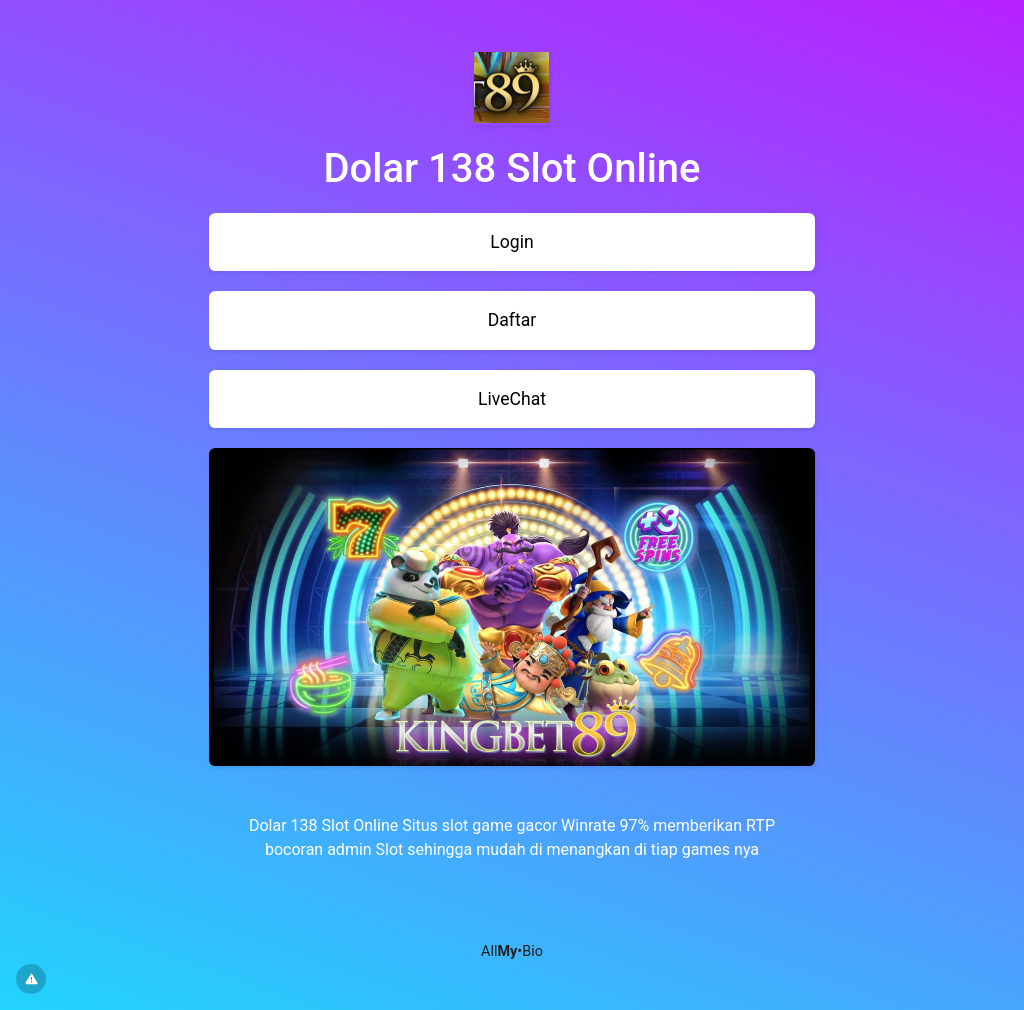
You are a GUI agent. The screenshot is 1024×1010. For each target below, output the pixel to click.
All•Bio (512, 951)
